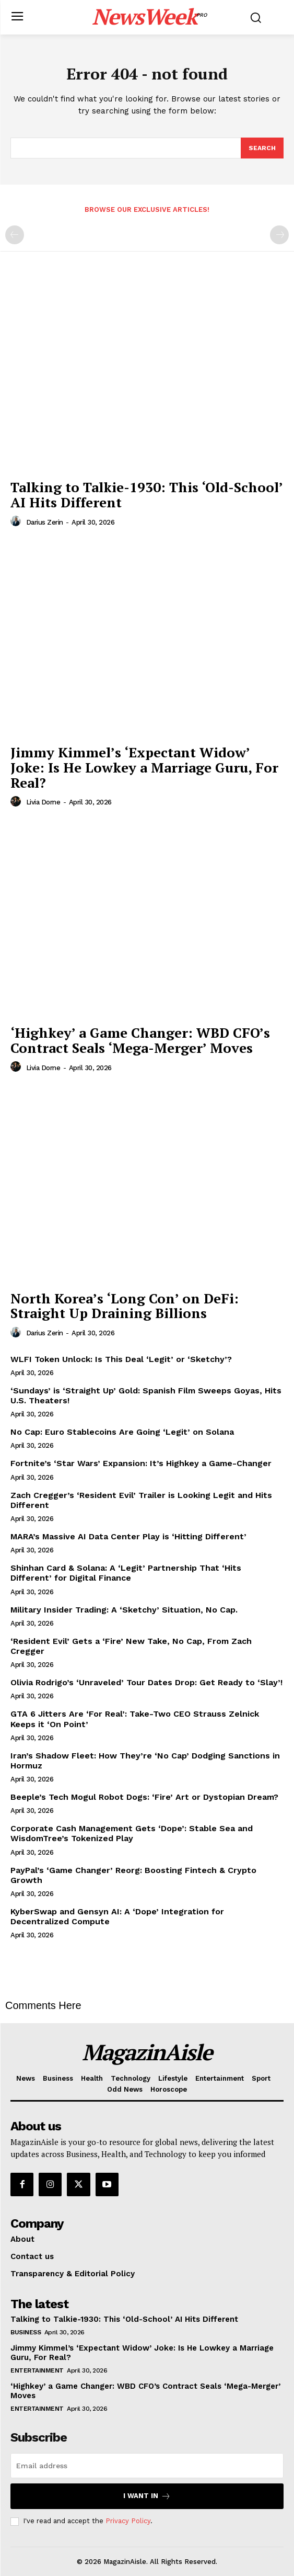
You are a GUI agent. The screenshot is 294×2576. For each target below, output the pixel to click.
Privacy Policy (127, 2521)
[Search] (262, 148)
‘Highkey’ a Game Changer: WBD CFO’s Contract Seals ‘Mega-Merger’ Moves (140, 1040)
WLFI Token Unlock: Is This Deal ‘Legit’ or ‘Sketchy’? (121, 1359)
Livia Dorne (43, 802)
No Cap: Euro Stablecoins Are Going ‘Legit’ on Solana (122, 1432)
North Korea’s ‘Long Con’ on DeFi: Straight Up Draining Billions (124, 1305)
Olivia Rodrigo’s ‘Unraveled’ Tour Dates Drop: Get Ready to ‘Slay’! (146, 1682)
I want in (147, 2496)
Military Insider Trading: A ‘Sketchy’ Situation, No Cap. (124, 1610)
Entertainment (37, 2370)
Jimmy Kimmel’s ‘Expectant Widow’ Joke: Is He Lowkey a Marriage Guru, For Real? (144, 767)
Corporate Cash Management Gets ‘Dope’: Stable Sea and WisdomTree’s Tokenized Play (131, 1833)
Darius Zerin (44, 522)
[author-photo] (17, 521)
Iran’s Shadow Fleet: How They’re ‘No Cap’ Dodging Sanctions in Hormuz (145, 1761)
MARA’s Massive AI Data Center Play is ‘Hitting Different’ (128, 1536)
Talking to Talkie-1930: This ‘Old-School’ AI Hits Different (146, 494)
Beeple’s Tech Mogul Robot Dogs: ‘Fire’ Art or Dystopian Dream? (144, 1797)
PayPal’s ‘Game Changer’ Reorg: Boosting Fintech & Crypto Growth (133, 1875)
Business (25, 2332)
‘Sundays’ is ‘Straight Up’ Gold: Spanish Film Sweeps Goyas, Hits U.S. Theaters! (145, 1395)
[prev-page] (14, 234)
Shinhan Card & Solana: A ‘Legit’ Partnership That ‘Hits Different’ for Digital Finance (125, 1573)
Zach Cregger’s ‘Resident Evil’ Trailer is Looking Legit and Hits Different (141, 1500)
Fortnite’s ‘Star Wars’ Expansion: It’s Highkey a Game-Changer (141, 1463)
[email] (147, 2465)
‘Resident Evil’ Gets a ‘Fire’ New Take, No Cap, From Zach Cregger (131, 1646)
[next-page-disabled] (279, 234)
